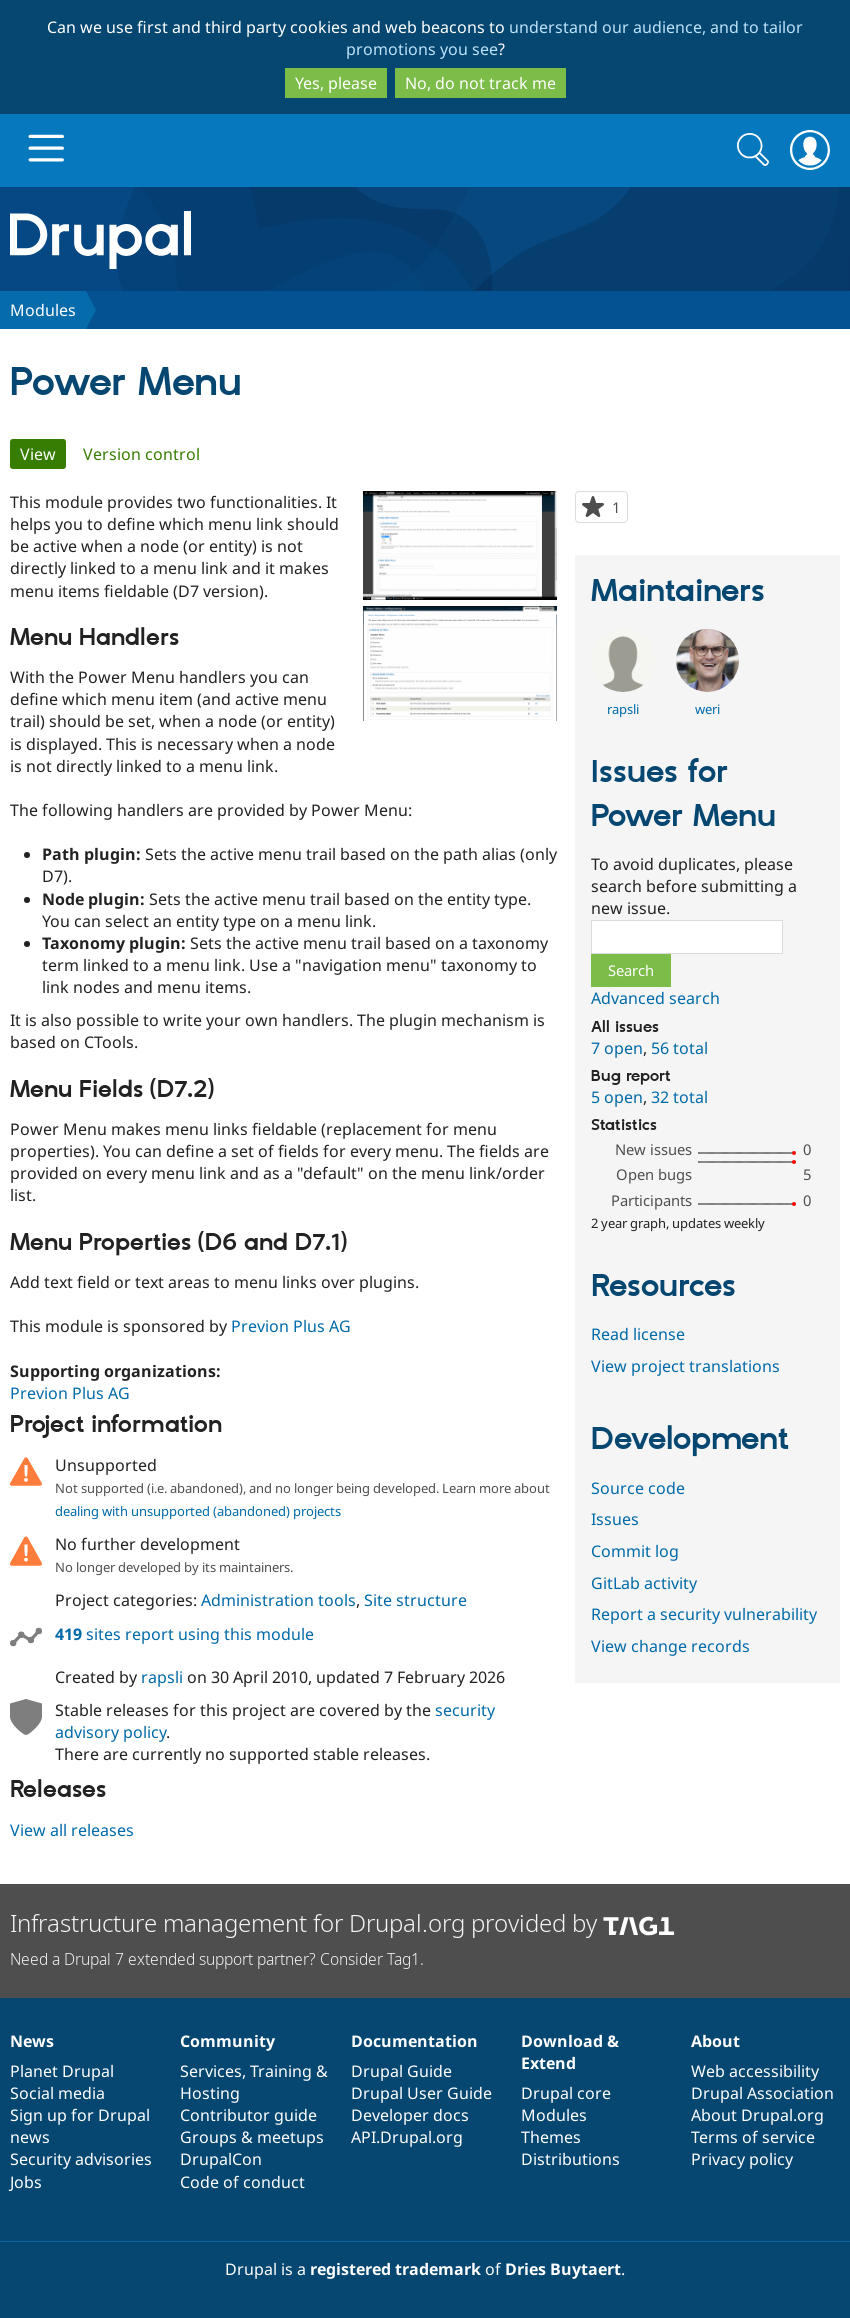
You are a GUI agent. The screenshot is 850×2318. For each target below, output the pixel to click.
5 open (617, 1097)
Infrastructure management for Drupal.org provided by (342, 1922)
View (43, 454)
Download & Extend (570, 2052)
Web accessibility (755, 2071)
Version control (141, 454)
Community (227, 2041)
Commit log (635, 1551)
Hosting (210, 2093)
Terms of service (753, 2137)
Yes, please (336, 83)
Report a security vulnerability (704, 1614)
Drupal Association (762, 2093)
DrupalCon (221, 2159)
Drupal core (566, 2093)
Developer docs (410, 2115)
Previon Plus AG (291, 1326)
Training (281, 2071)
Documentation (414, 2041)
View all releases (72, 1830)
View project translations (685, 1366)
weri (707, 709)
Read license (638, 1334)
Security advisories (81, 2159)
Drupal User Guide (421, 2093)
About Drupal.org (757, 2115)
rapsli (162, 1677)
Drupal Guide (401, 2071)
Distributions (570, 2159)
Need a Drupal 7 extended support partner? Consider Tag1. (217, 1959)
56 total (679, 1048)
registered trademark (395, 2269)
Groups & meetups (252, 2137)
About (715, 2041)
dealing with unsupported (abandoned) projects (198, 1511)
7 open (617, 1048)
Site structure (415, 1600)
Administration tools (278, 1600)
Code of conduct (242, 2182)
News (32, 2041)
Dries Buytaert (563, 2269)
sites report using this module (184, 1634)
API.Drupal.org (407, 2137)
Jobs (26, 2182)
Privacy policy (742, 2159)
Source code (638, 1488)
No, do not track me (480, 83)
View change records (670, 1646)
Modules (43, 310)
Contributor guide (248, 2115)
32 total (679, 1097)
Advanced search (655, 998)
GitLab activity (644, 1583)
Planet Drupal (62, 2071)
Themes (551, 2137)
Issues (615, 1519)
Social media (57, 2093)
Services (211, 2071)
